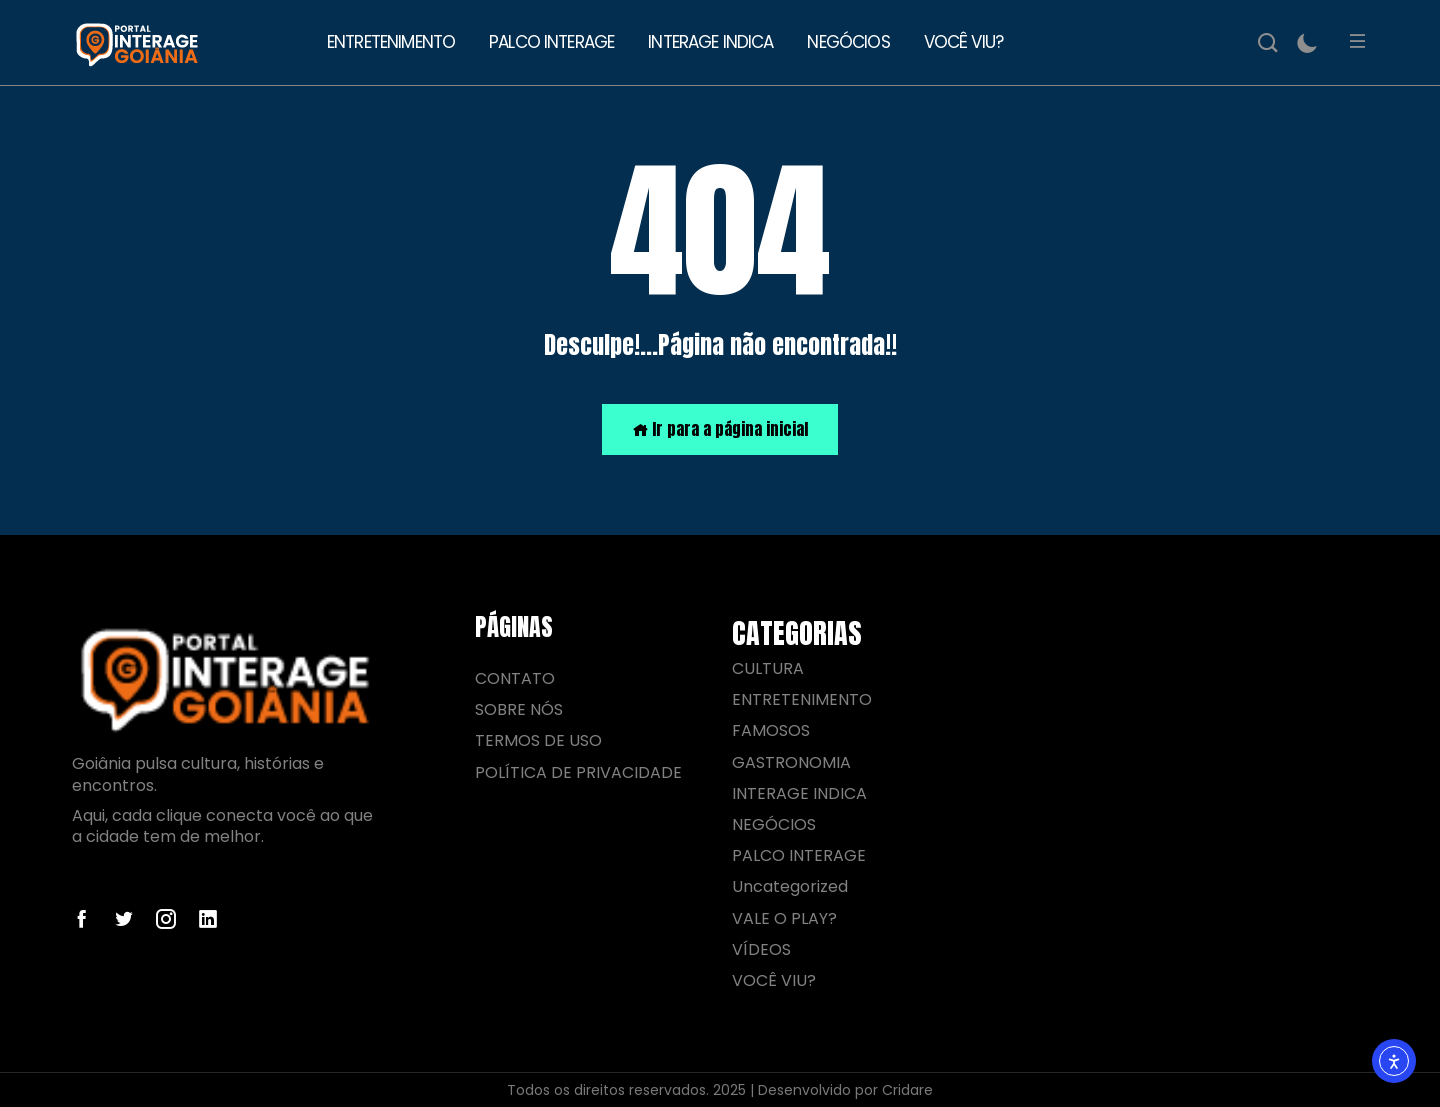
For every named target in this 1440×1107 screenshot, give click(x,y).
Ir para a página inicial (720, 429)
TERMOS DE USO (538, 740)
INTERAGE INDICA (710, 42)
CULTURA (768, 668)
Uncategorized (790, 886)
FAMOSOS (771, 730)
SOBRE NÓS (519, 709)
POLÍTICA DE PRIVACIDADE (578, 772)
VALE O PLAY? (784, 918)
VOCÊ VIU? (963, 42)
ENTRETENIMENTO (391, 42)
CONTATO (515, 678)
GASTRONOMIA (791, 762)
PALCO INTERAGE (551, 42)
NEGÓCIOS (848, 42)
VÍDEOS (761, 949)
